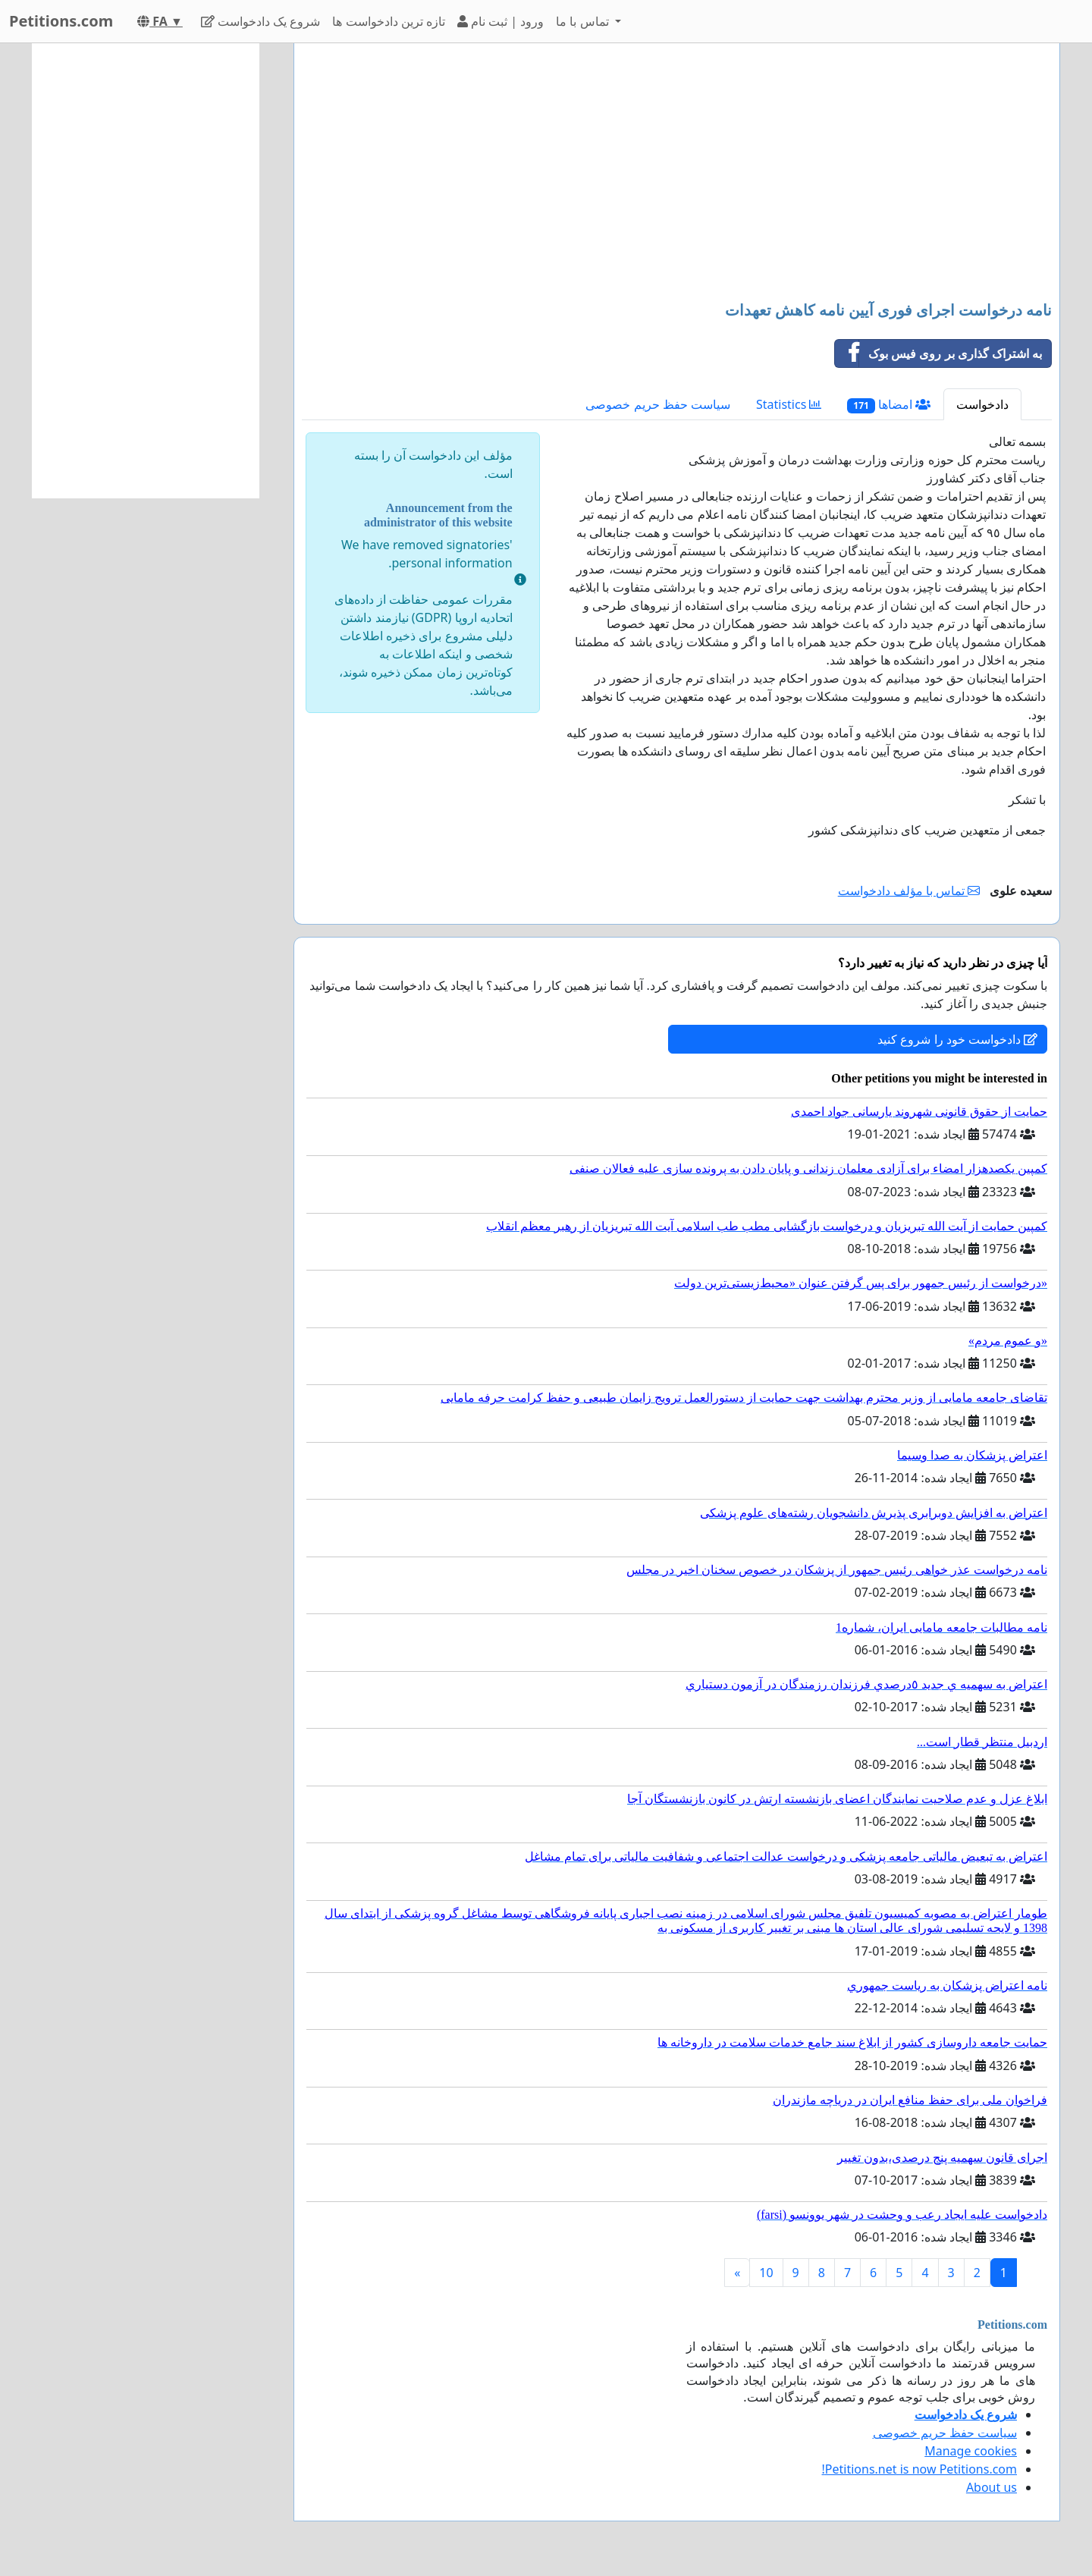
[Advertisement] (677, 174)
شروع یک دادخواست (261, 21)
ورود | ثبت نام (500, 21)
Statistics (789, 404)
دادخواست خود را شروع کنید (957, 1039)
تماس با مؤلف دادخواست (909, 890)
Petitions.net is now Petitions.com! (919, 2469)
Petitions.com (61, 21)
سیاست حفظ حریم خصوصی (657, 404)
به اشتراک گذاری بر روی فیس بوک (938, 353)
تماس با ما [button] (584, 21)
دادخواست (982, 404)
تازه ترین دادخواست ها (388, 21)
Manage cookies (970, 2450)
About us (991, 2487)
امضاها (888, 404)
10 (766, 2272)
